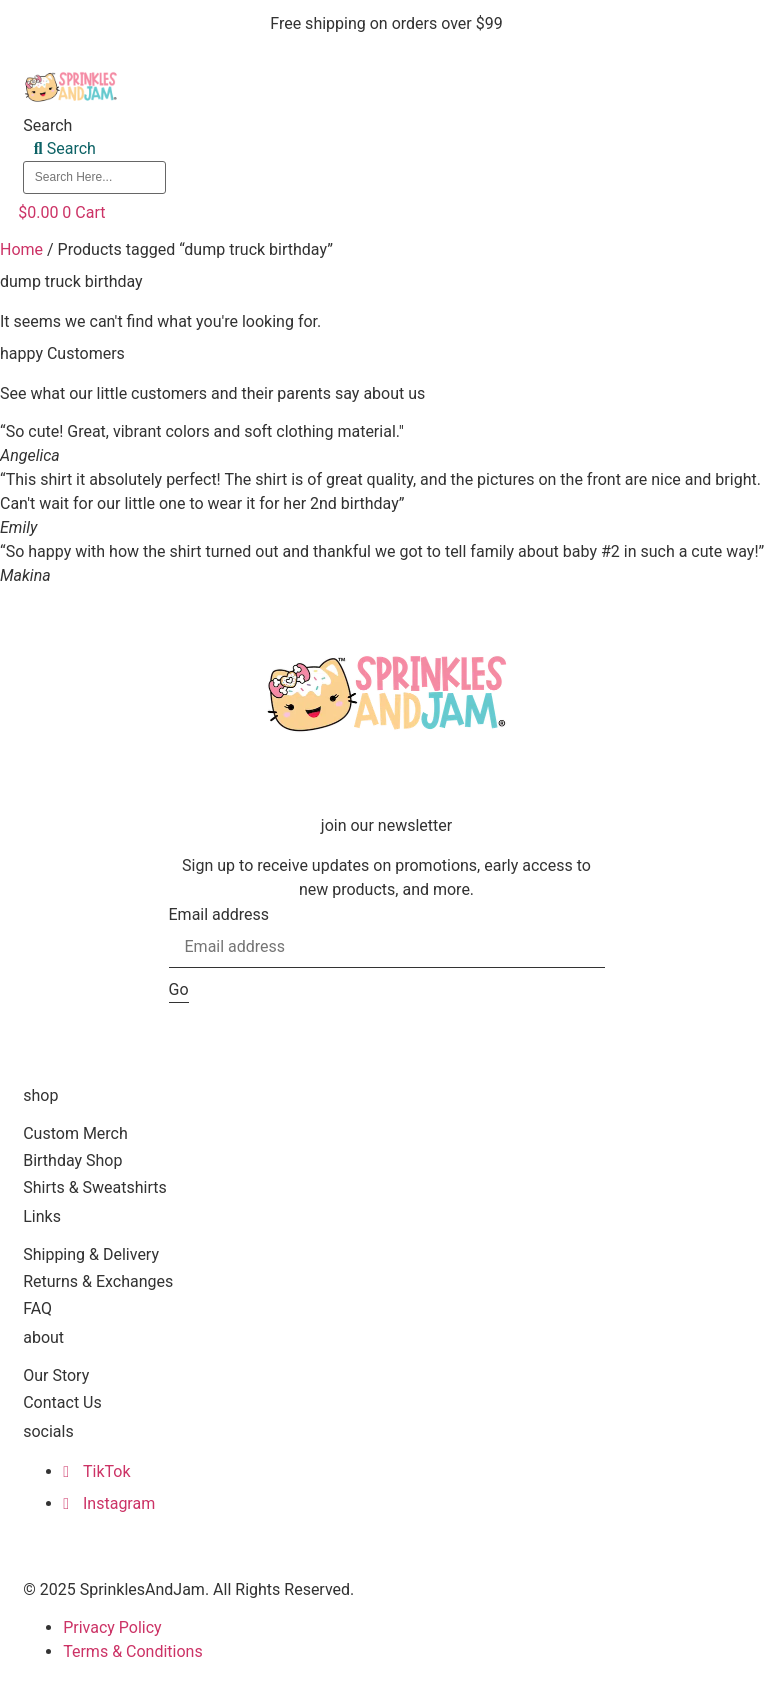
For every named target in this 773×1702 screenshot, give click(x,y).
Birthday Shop (72, 1160)
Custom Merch (75, 1133)
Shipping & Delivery (91, 1254)
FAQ (37, 1308)
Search (47, 126)
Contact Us (62, 1402)
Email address (219, 914)
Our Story (56, 1375)
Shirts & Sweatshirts (95, 1187)
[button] (462, 200)
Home (21, 249)
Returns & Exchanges (98, 1281)
